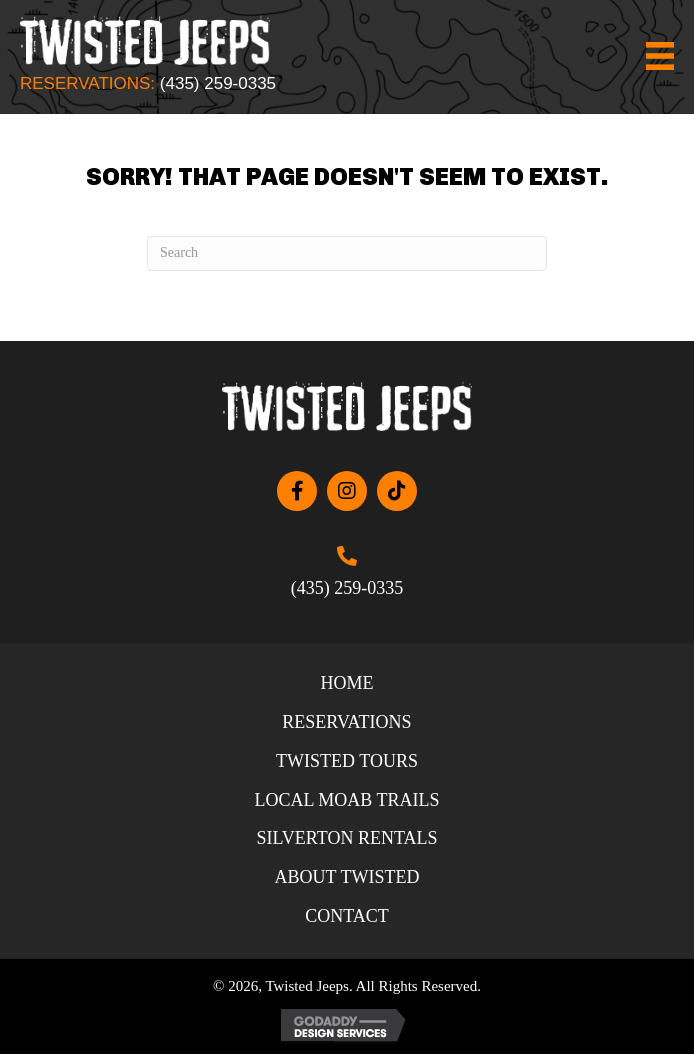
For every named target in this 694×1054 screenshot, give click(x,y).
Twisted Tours (347, 761)
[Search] (347, 253)
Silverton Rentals (346, 838)
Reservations (346, 722)
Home (346, 683)
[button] (297, 491)
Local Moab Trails (346, 800)
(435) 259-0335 (218, 83)
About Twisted (347, 877)
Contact (347, 916)
